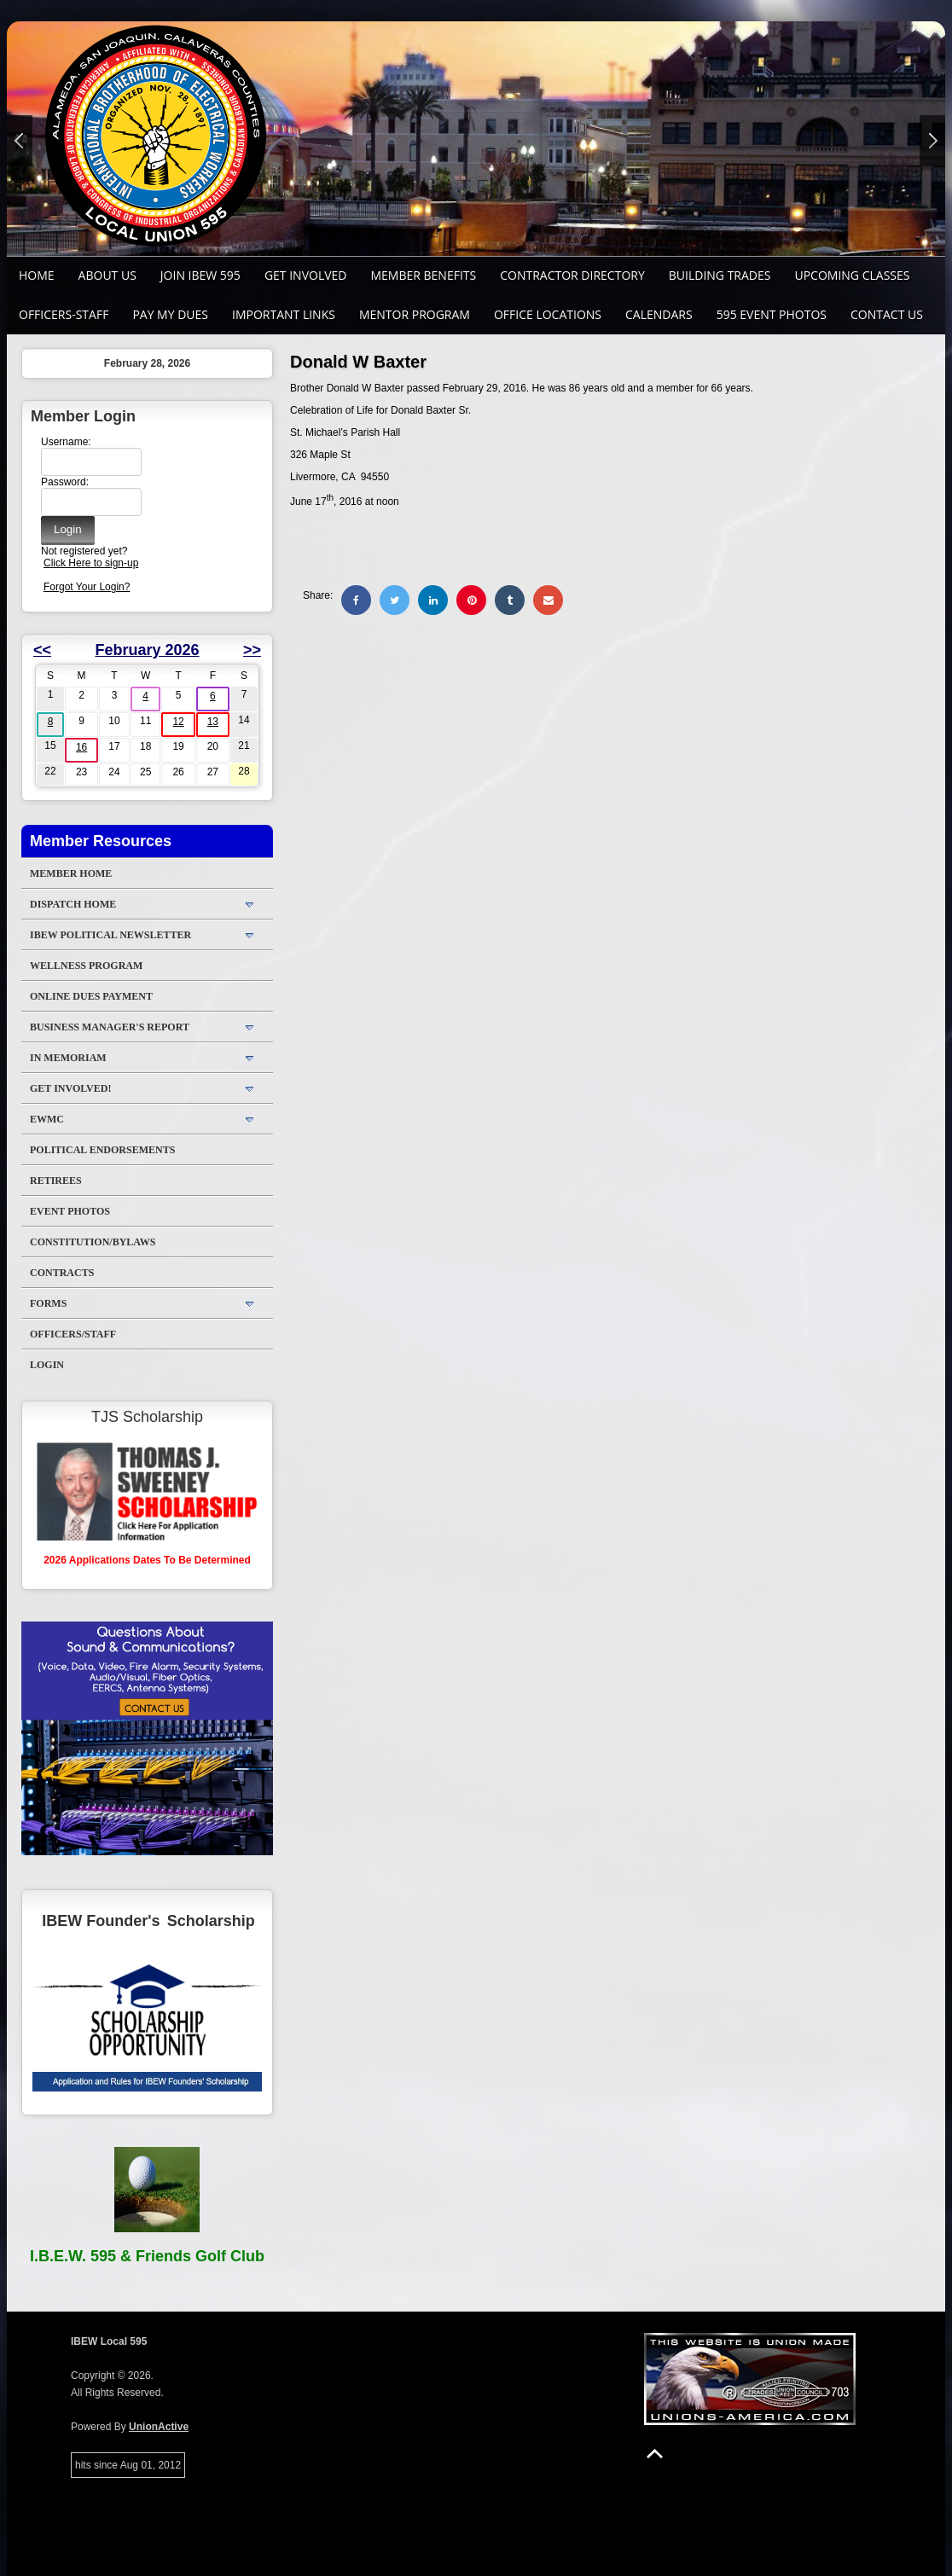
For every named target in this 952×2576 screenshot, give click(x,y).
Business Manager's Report (109, 1027)
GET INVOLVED (305, 275)
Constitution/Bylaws (92, 1242)
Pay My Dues (170, 314)
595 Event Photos (772, 314)
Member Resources (100, 841)
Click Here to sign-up (91, 563)
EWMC (47, 1119)
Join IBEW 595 (200, 275)
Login (47, 1365)
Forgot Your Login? (87, 587)
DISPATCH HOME (73, 904)
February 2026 (147, 650)
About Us (107, 275)
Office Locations (547, 314)
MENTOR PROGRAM (414, 314)
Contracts (62, 1273)
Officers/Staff (73, 1334)
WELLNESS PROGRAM (86, 966)
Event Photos (70, 1211)
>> (252, 650)
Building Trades (720, 275)
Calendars (659, 314)
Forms (48, 1303)
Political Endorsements (102, 1150)
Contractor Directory (572, 275)
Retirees (56, 1180)
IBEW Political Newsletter (110, 935)
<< (42, 650)
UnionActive (159, 2427)
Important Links (283, 314)
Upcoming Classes (851, 275)
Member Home (71, 873)
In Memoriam (68, 1058)
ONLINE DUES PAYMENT (91, 996)
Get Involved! (70, 1088)
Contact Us (886, 314)
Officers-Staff (63, 314)
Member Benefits (423, 275)
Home (37, 275)
